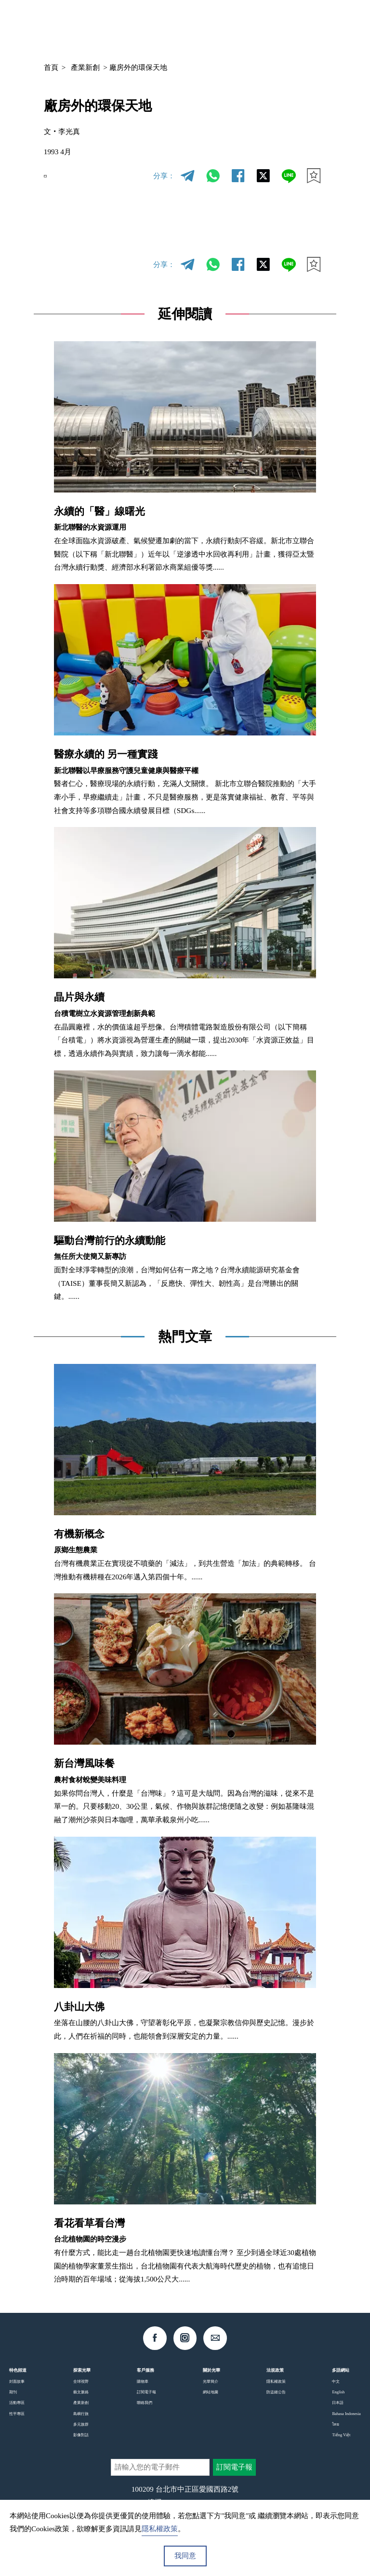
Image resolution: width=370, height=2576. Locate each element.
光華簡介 (210, 2381)
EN (52, 176)
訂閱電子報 (146, 2391)
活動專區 (17, 2402)
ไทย (335, 2424)
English (338, 2391)
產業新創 (85, 67)
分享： (164, 176)
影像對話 (81, 2434)
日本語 (338, 2402)
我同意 (185, 2556)
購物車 (142, 2381)
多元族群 (81, 2424)
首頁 (51, 67)
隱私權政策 (276, 2381)
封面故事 (17, 2381)
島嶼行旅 (81, 2413)
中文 (250, 26)
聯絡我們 (144, 2402)
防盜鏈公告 (276, 2391)
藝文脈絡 (81, 2391)
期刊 (13, 2391)
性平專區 (17, 2413)
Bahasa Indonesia (346, 2413)
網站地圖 (210, 2391)
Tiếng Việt (341, 2434)
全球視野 (81, 2381)
